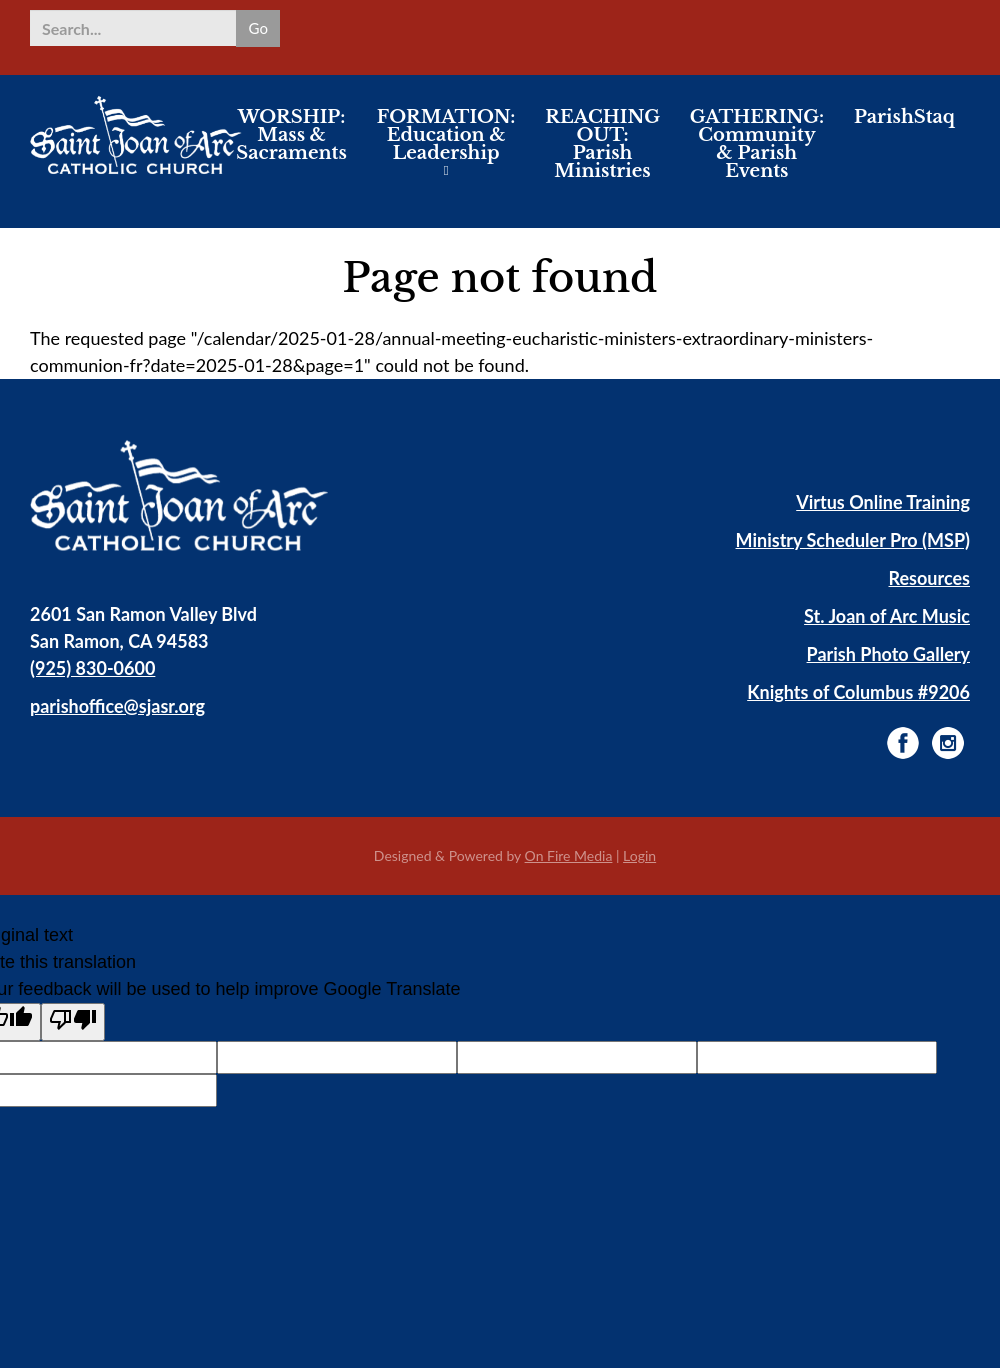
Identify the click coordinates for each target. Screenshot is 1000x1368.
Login (639, 855)
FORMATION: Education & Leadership (446, 150)
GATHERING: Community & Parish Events (757, 159)
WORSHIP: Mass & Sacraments (291, 150)
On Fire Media (569, 855)
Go (256, 27)
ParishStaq (904, 132)
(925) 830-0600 (92, 668)
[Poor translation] (73, 1022)
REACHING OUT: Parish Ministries (602, 159)
